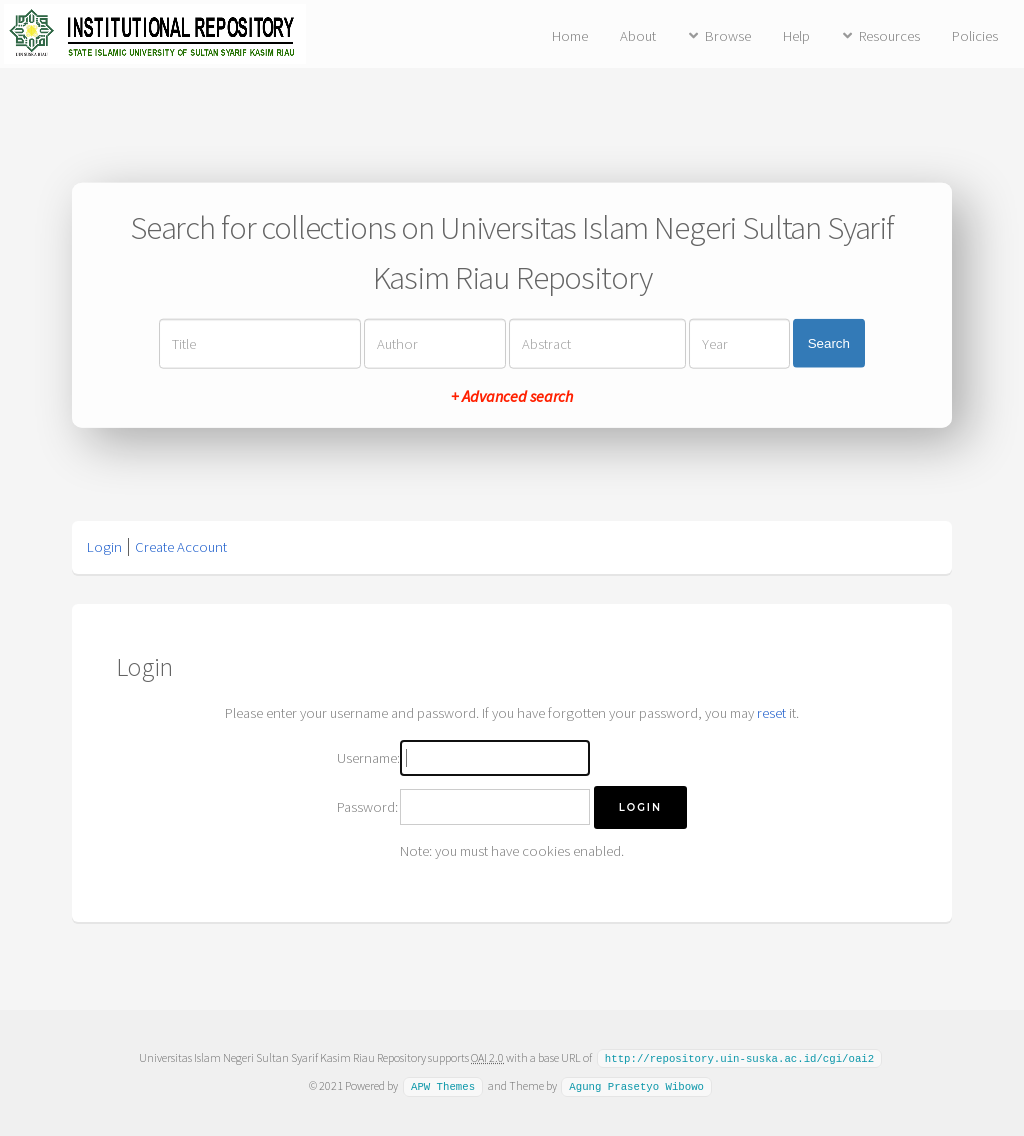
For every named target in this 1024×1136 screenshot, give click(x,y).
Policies (975, 36)
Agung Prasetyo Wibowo (636, 1085)
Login (104, 547)
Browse (728, 36)
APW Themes (443, 1085)
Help (796, 36)
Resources (889, 36)
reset (771, 713)
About (638, 36)
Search (829, 343)
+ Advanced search (512, 395)
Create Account (181, 547)
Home (570, 36)
